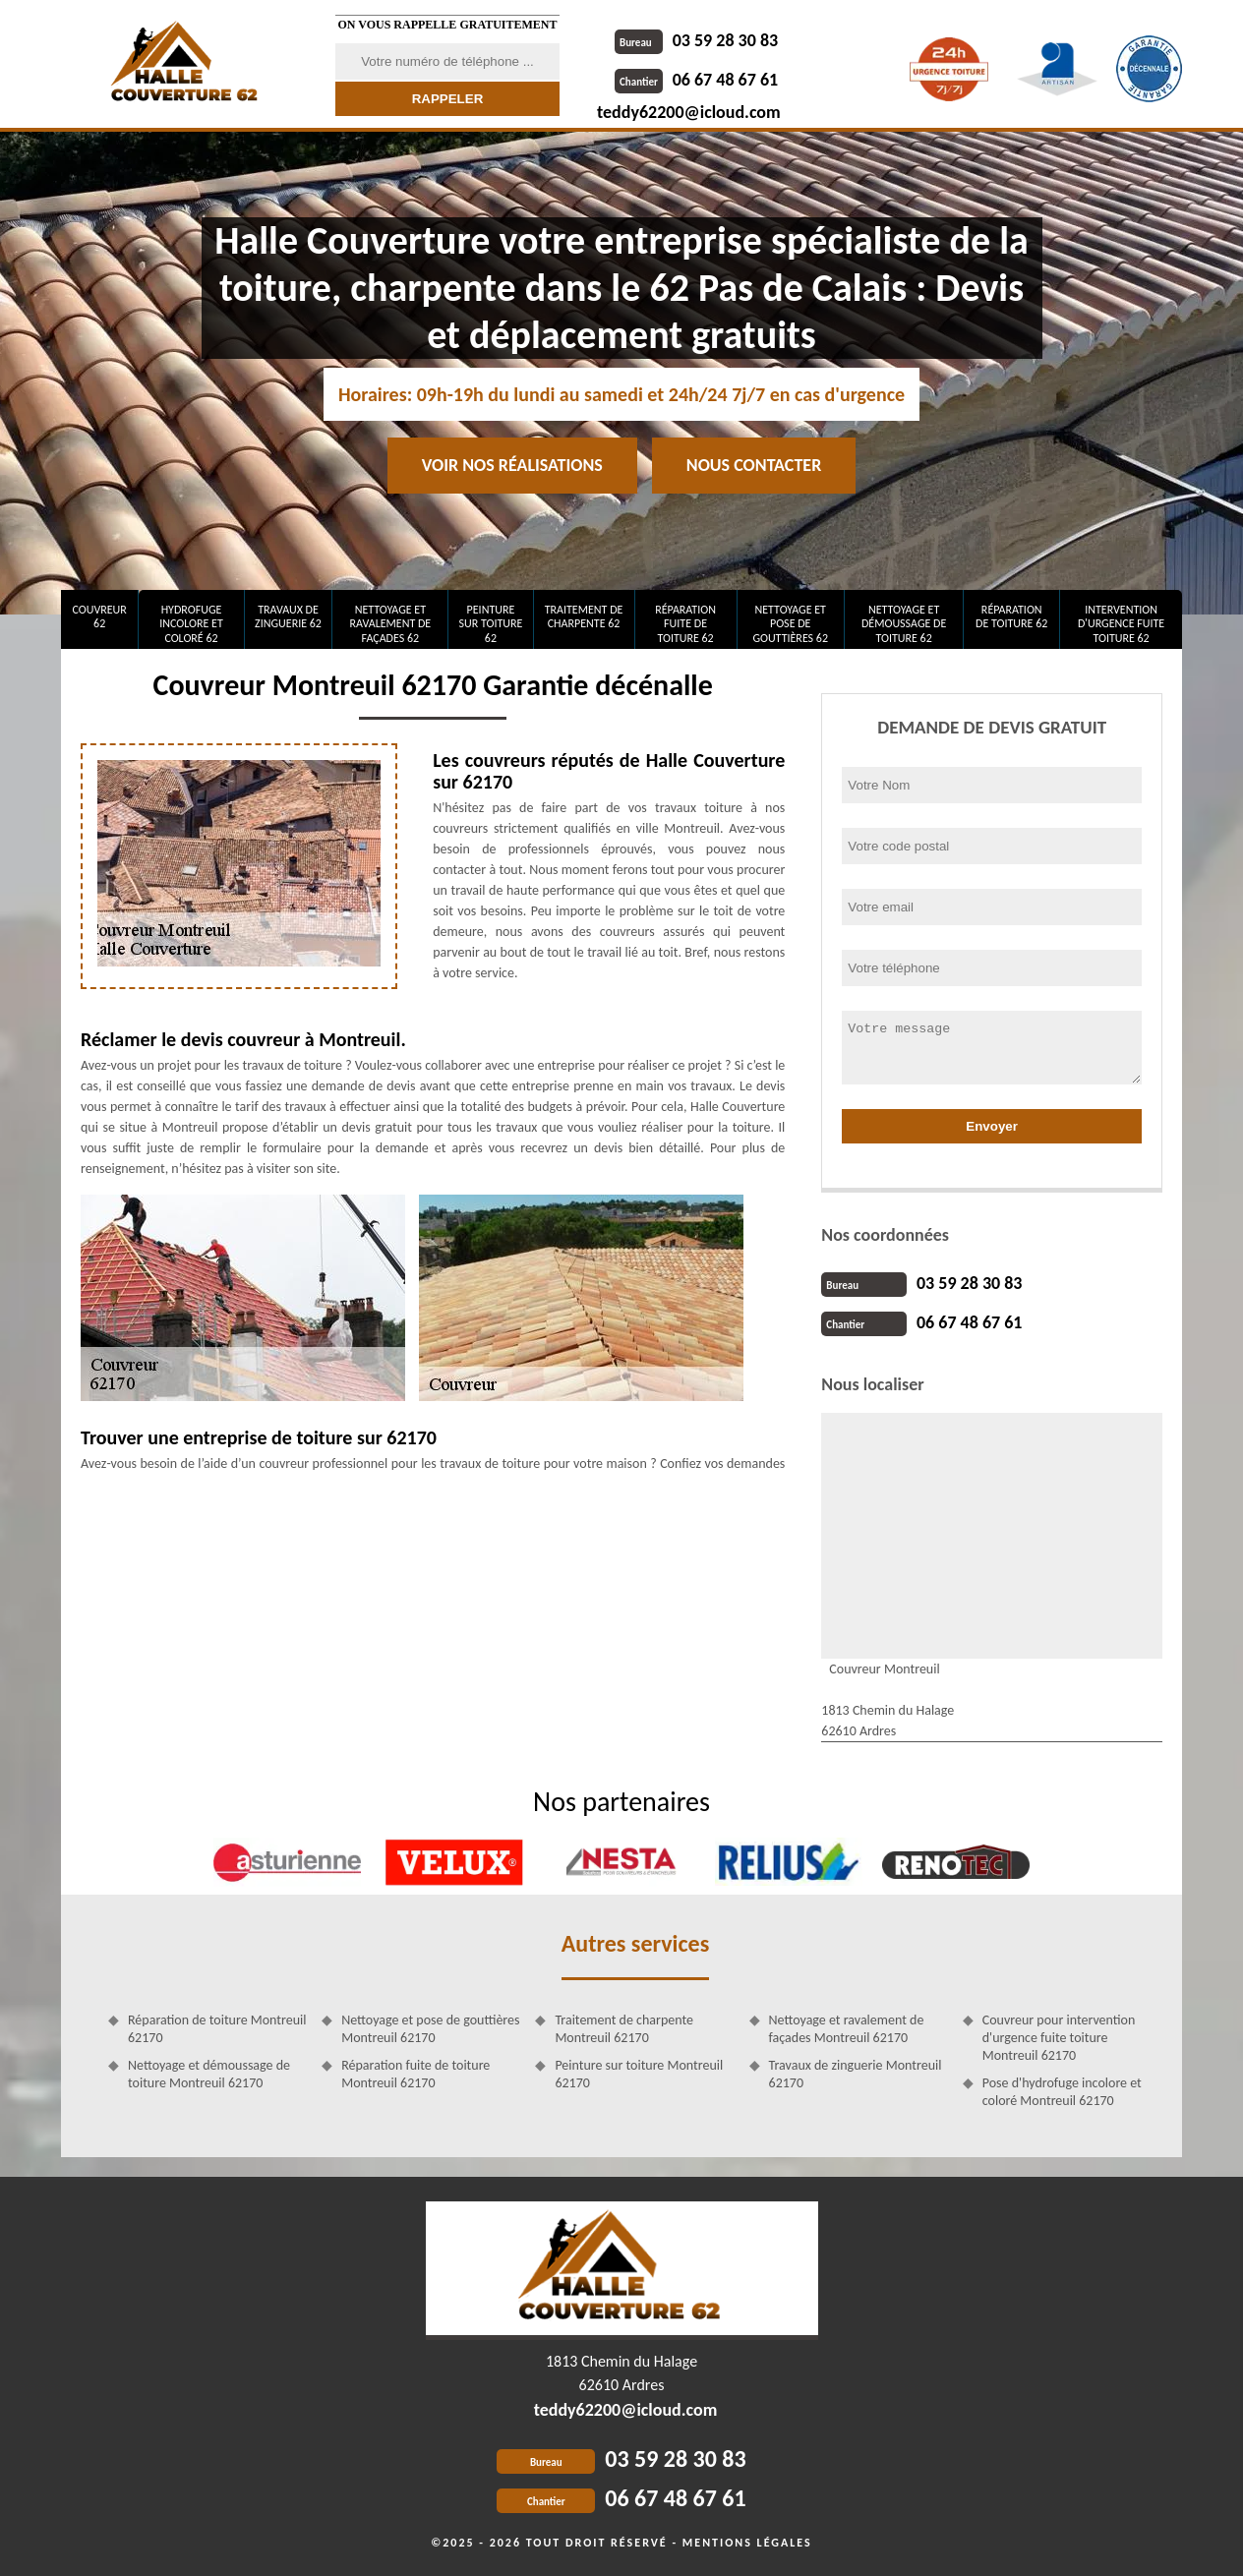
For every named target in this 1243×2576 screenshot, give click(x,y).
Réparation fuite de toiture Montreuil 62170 (415, 2074)
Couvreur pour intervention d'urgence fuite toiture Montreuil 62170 (1059, 2038)
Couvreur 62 (99, 616)
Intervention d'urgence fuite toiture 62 (1121, 624)
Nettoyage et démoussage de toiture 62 (903, 624)
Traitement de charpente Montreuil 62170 (624, 2029)
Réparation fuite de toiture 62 (685, 624)
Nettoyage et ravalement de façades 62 (391, 624)
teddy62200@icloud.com (689, 112)
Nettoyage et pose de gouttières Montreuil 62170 (430, 2029)
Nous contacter (753, 465)
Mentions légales (747, 2542)
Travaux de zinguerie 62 (288, 616)
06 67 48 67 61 (696, 79)
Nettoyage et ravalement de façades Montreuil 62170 (846, 2029)
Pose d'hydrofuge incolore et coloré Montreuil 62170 (1062, 2092)
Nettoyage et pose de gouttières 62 (790, 624)
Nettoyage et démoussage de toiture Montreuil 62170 (209, 2074)
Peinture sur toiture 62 (491, 624)
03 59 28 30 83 (696, 40)
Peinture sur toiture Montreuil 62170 (639, 2074)
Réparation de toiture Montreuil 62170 (217, 2029)
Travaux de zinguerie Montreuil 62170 (855, 2074)
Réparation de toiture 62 (1011, 616)
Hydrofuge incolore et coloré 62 (191, 624)
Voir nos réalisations (512, 465)
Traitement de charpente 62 (584, 616)
